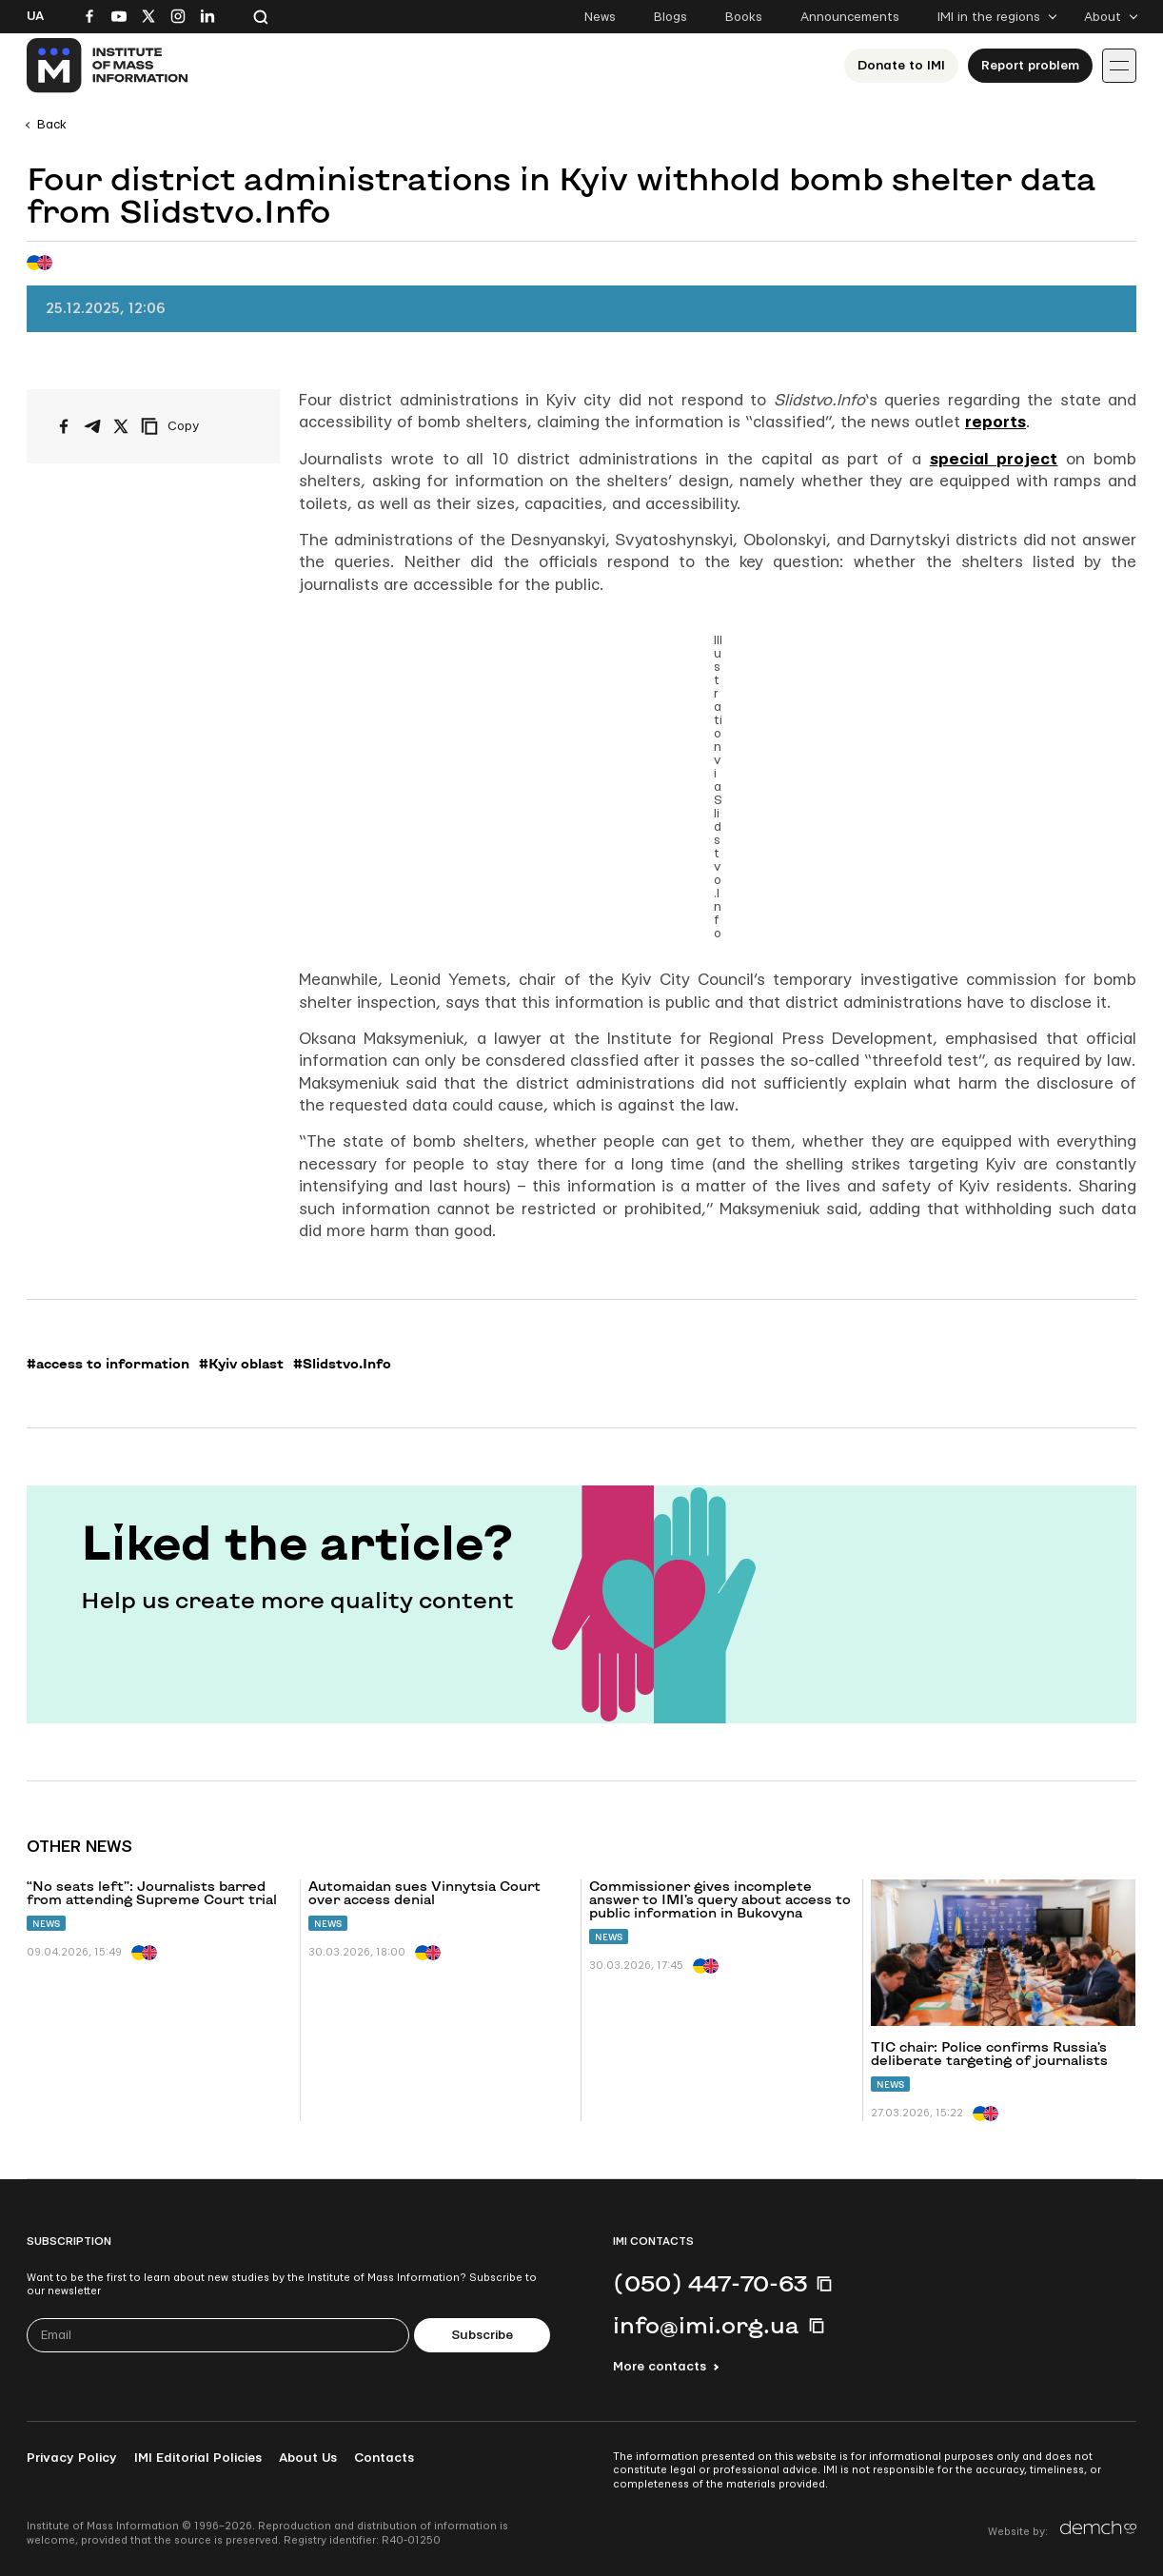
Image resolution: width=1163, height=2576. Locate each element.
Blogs (670, 17)
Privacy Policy (72, 2458)
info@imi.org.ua (706, 2324)
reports (995, 422)
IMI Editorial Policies (198, 2458)
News (600, 17)
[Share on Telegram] (92, 426)
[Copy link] (196, 426)
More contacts (659, 2366)
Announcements (849, 17)
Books (743, 17)
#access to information (108, 1363)
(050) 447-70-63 (710, 2282)
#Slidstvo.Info (342, 1363)
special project (994, 459)
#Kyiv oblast (241, 1363)
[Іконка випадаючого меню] (1119, 66)
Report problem (1030, 65)
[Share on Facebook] (63, 426)
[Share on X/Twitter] (120, 426)
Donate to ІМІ (901, 65)
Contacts (384, 2458)
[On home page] (108, 65)
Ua (35, 16)
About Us (308, 2458)
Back (52, 124)
